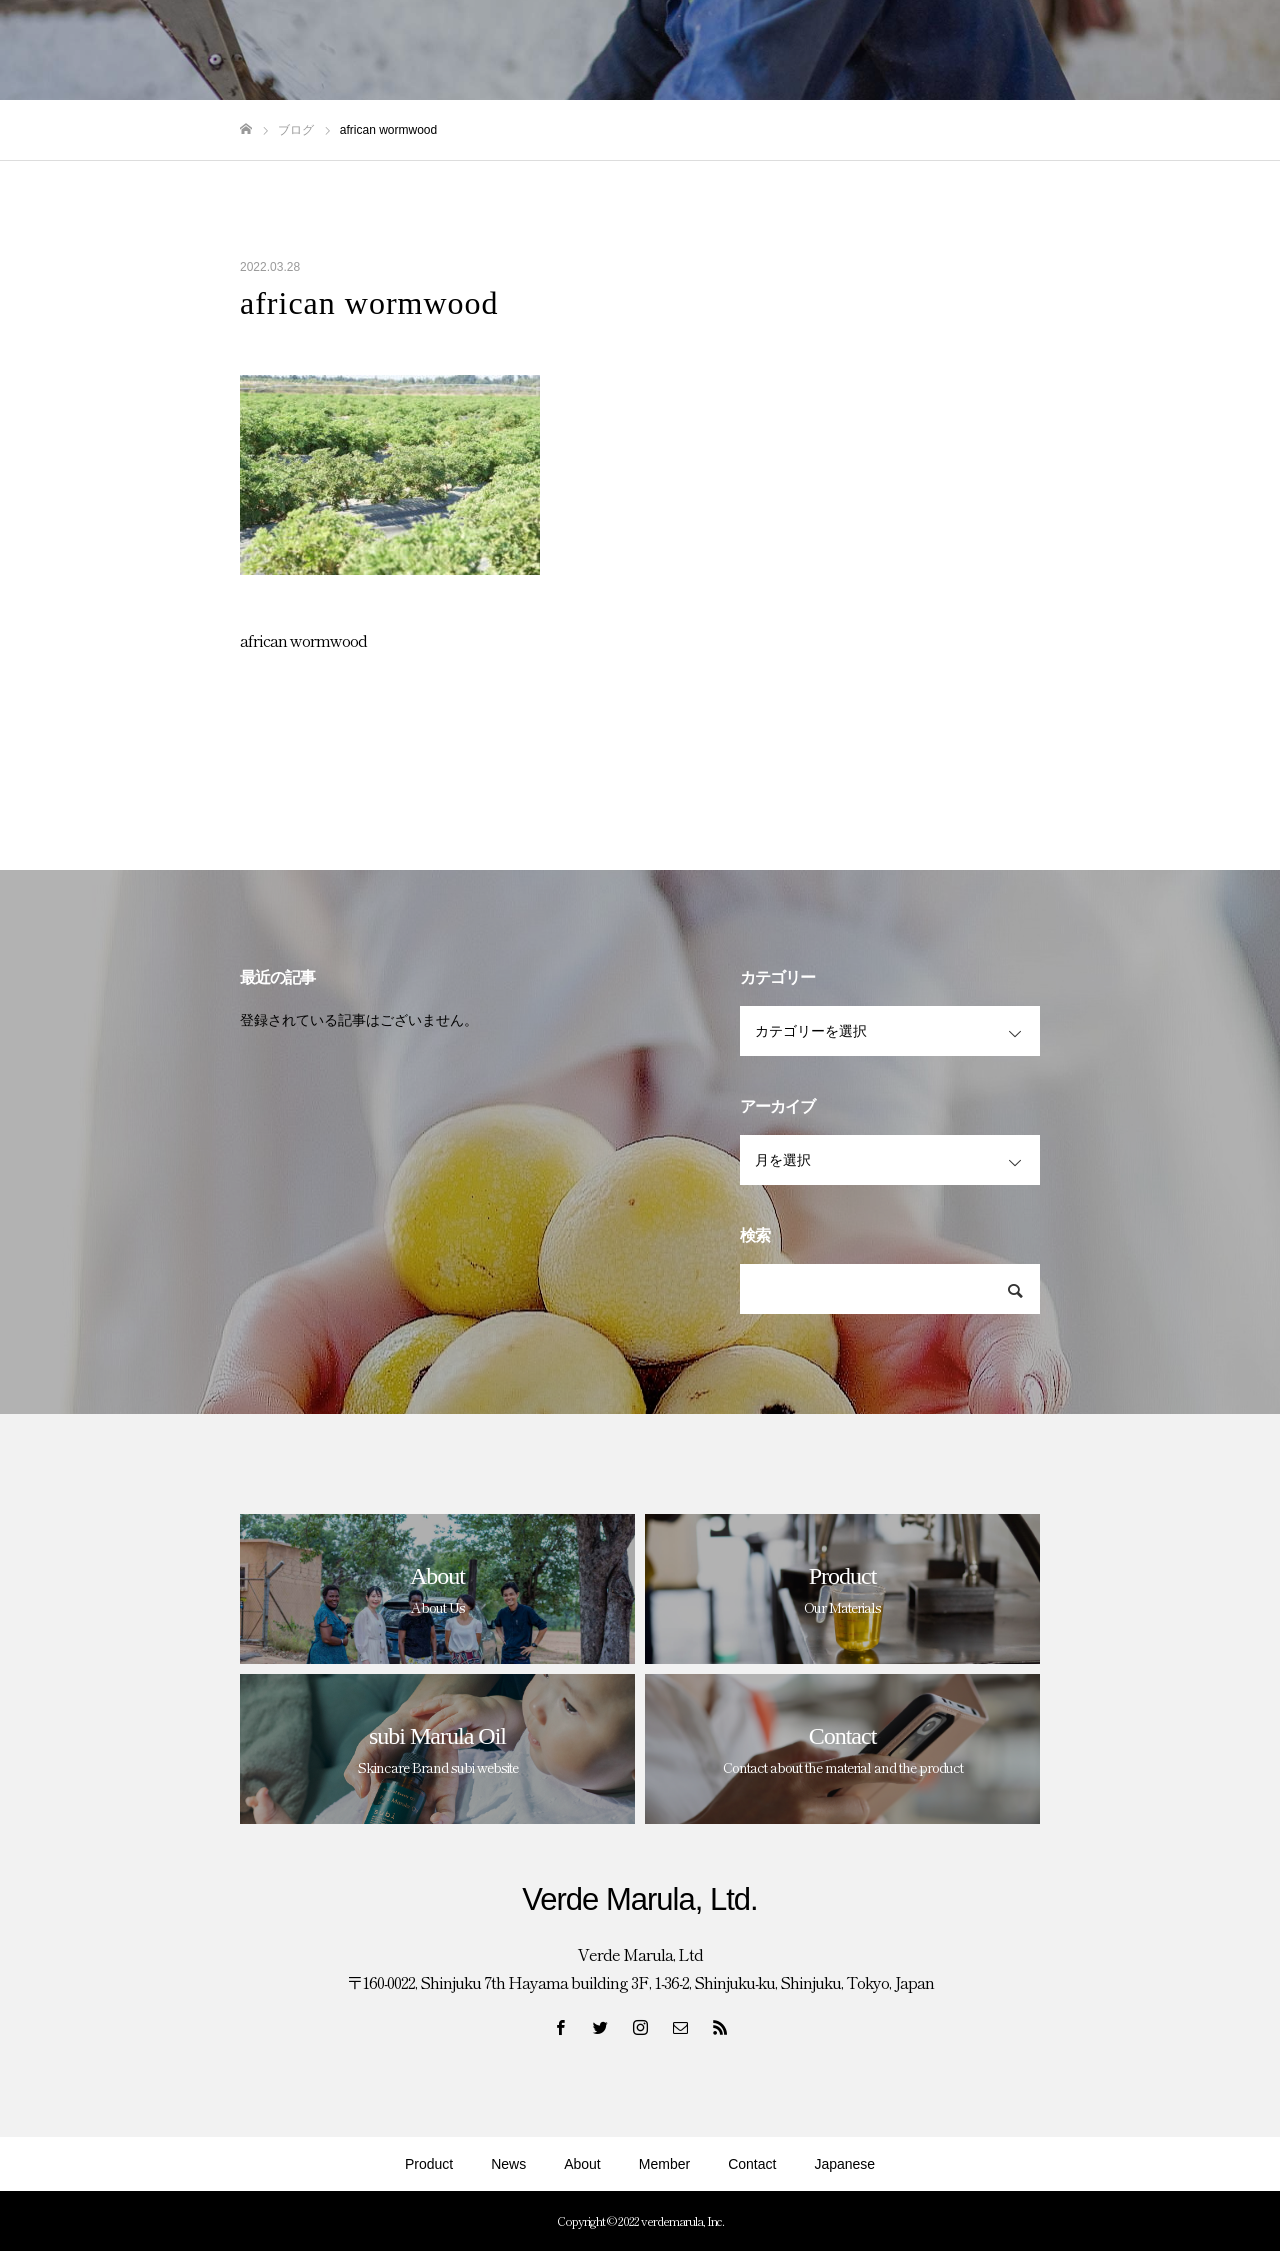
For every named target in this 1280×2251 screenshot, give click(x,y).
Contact (752, 2164)
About (582, 2164)
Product (429, 2164)
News (508, 2164)
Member (664, 2164)
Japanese (844, 2164)
